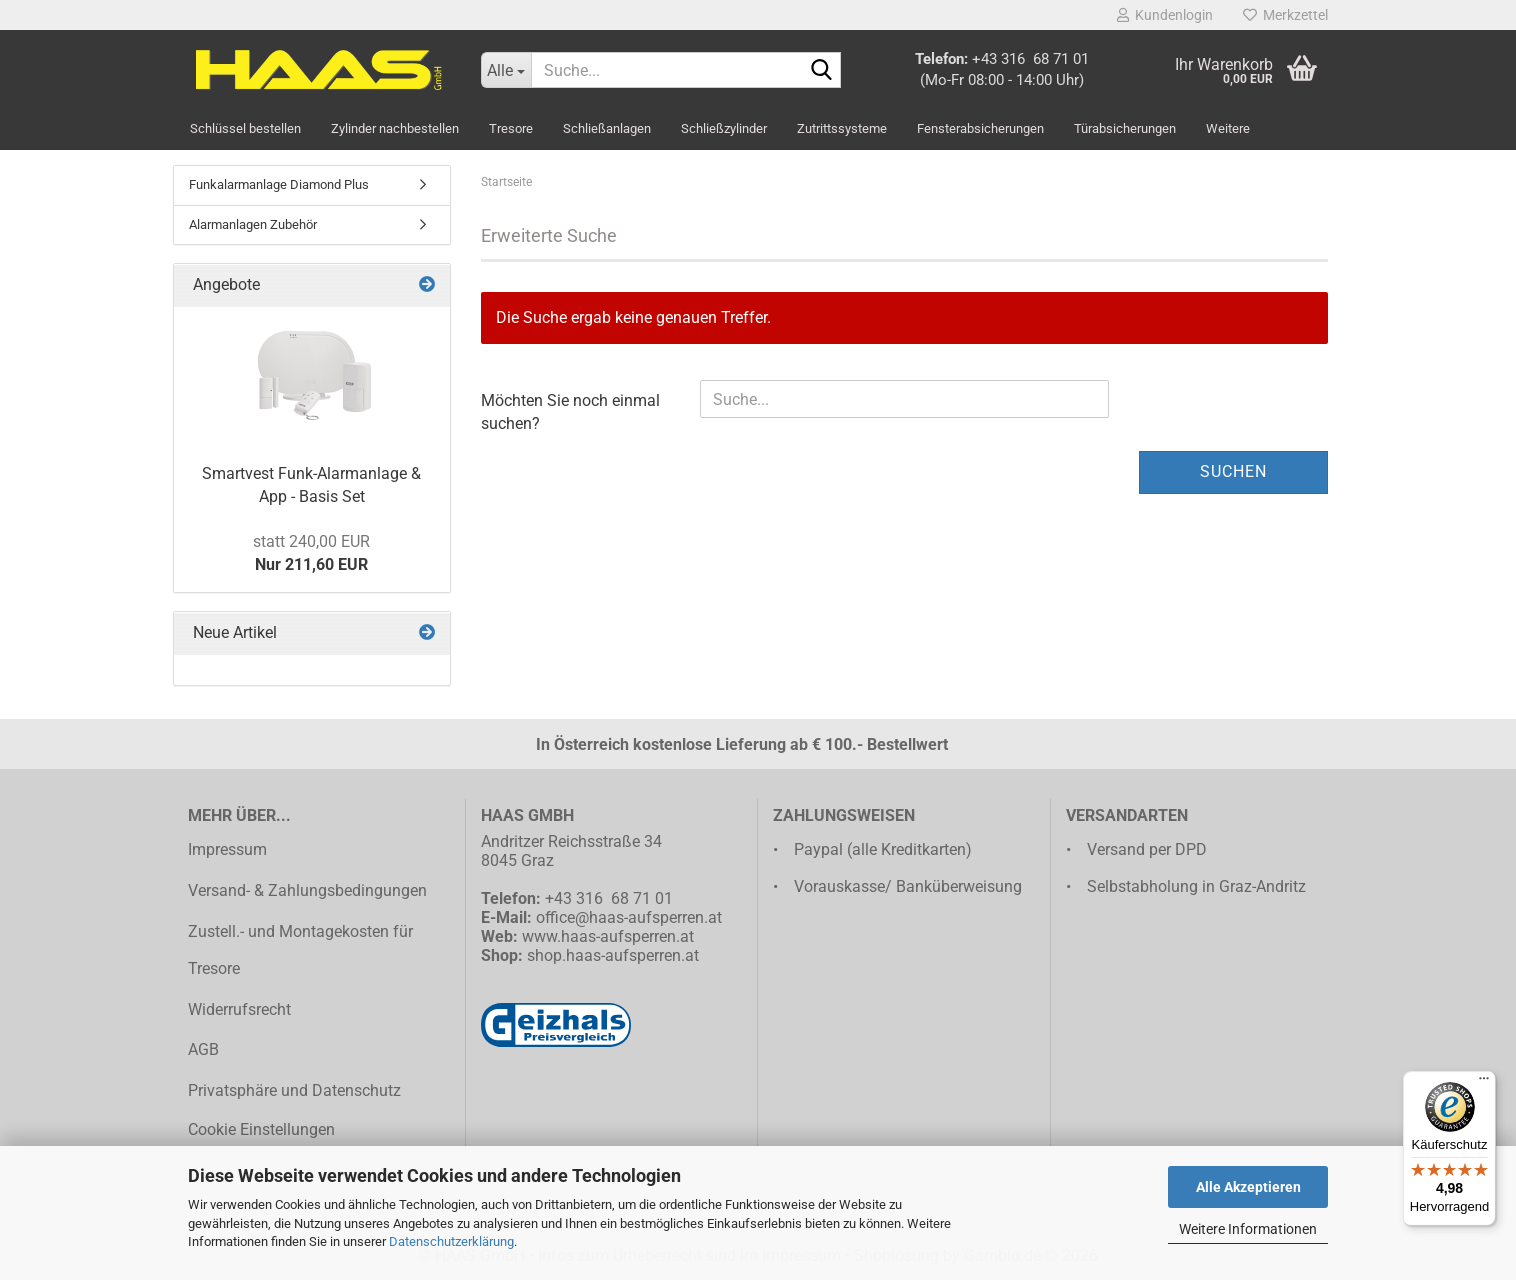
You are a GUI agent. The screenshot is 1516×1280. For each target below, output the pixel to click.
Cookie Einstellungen (261, 1129)
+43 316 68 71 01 (1030, 59)
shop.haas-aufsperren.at (613, 955)
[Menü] (1484, 1083)
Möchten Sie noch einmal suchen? (570, 412)
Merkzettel (1285, 15)
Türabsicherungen (1125, 128)
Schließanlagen (607, 128)
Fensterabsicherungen (980, 128)
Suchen (1233, 471)
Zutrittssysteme (842, 128)
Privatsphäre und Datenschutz (294, 1090)
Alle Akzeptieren (1248, 1187)
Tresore (511, 128)
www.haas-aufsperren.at (608, 936)
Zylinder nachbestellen (395, 128)
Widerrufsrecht (239, 1009)
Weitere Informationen (1248, 1229)
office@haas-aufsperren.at (629, 917)
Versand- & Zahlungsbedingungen (307, 890)
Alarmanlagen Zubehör (253, 224)
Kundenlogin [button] (1165, 15)
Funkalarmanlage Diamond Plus (279, 184)
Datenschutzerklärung (451, 1241)
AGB (203, 1049)
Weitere (1228, 128)
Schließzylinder (724, 128)
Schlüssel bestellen (245, 128)
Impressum (227, 849)
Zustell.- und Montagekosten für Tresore (300, 950)
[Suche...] (506, 70)
